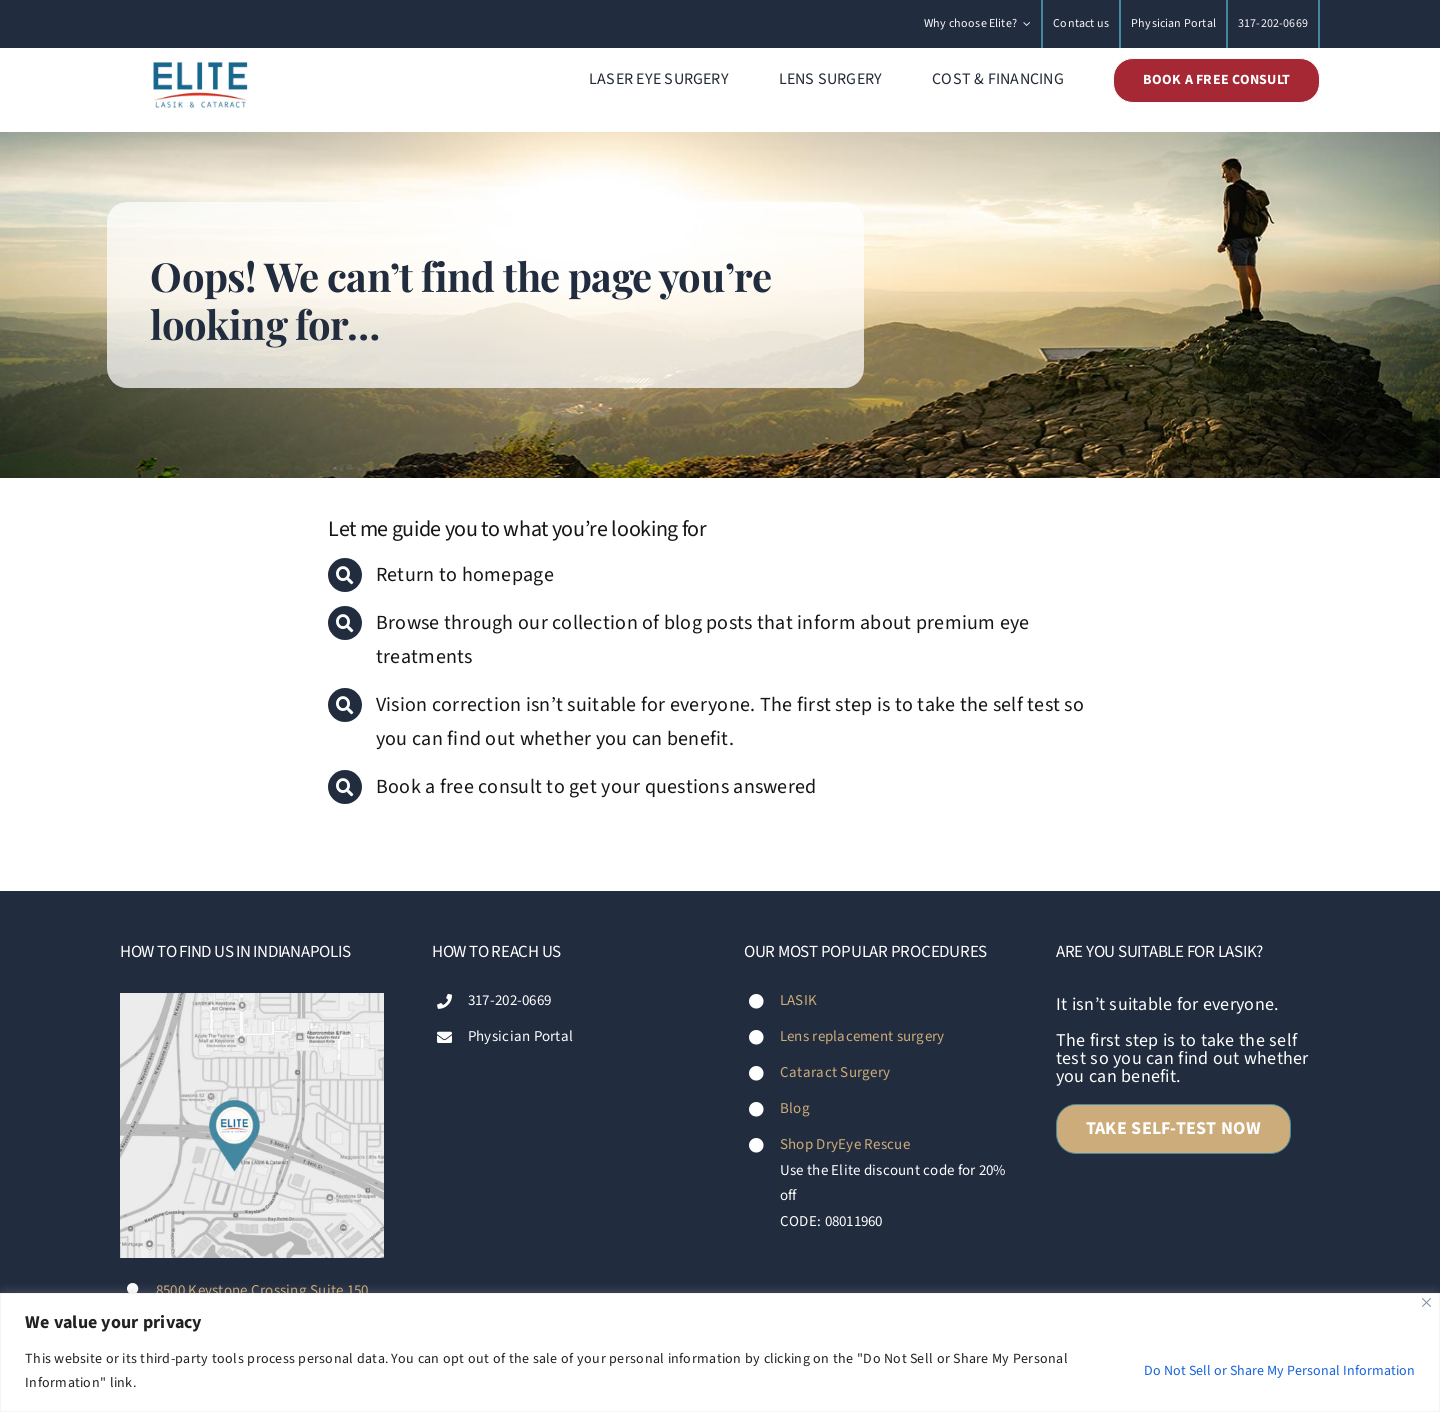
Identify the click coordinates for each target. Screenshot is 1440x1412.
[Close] (1426, 1302)
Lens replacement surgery (862, 1036)
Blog (795, 1108)
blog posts (708, 623)
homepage (508, 575)
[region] (720, 1352)
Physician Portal (520, 1036)
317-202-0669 (509, 1000)
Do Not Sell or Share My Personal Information (1279, 1371)
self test (1026, 705)
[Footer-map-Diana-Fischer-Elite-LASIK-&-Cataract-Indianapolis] (252, 1001)
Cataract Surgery (835, 1072)
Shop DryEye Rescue (845, 1144)
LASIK (798, 1000)
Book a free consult (461, 787)
